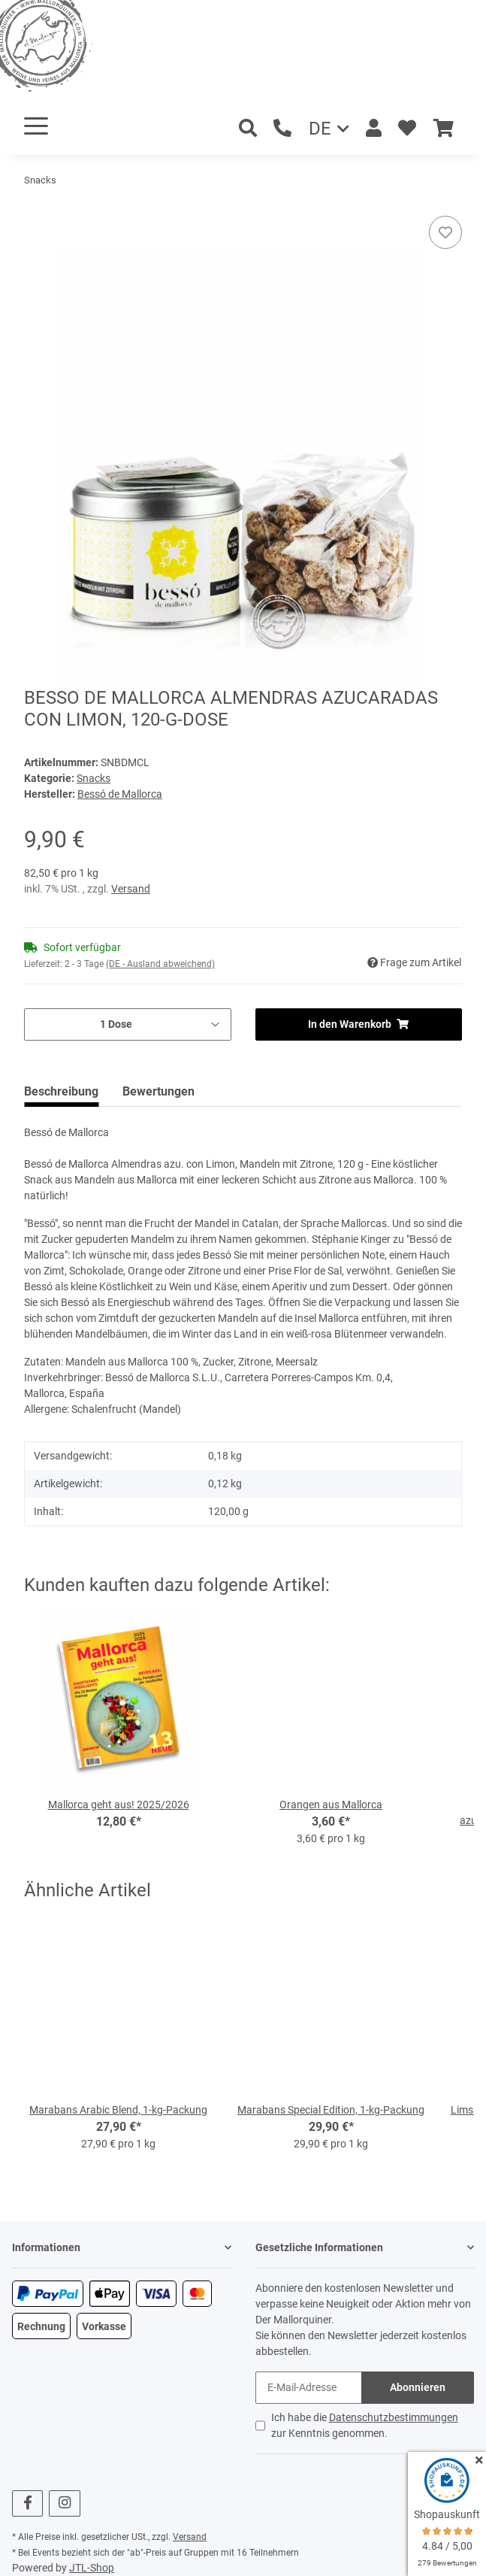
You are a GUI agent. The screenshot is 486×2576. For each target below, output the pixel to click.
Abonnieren (417, 2387)
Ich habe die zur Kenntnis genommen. (364, 2425)
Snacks (93, 778)
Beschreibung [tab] (61, 1091)
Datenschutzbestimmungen (393, 2417)
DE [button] (320, 128)
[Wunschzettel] (407, 128)
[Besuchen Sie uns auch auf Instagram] (64, 2503)
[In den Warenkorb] (36, 207)
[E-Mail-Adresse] (309, 2387)
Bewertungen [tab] (158, 1091)
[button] (374, 128)
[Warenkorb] (443, 128)
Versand (130, 889)
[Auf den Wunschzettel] (445, 232)
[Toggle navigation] (36, 126)
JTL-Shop (91, 2568)
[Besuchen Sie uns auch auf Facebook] (27, 2503)
